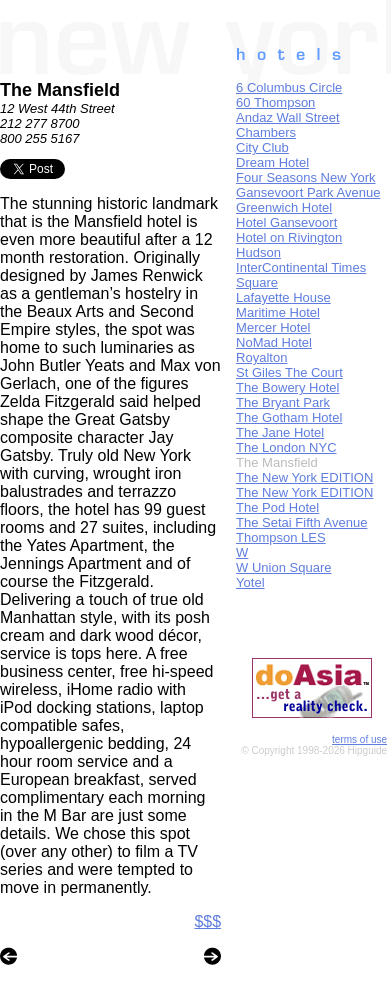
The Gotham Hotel (289, 417)
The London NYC (286, 447)
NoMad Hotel (274, 342)
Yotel (250, 582)
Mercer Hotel (273, 327)
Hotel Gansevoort (286, 222)
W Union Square (283, 567)
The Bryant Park (283, 402)
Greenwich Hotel (284, 207)
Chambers (266, 132)
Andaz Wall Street (288, 117)
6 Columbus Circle (289, 87)
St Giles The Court (289, 372)
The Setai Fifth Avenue (301, 522)
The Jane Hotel (280, 432)
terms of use (359, 739)
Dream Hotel (272, 162)
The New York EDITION (304, 477)
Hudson (258, 252)
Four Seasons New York (305, 177)
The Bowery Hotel (287, 387)
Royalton (261, 357)
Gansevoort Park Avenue (308, 192)
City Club (262, 147)
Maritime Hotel (278, 312)
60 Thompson (275, 102)
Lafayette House (283, 297)
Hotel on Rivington (289, 237)
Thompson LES (281, 537)
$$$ (207, 921)
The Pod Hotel (277, 507)
